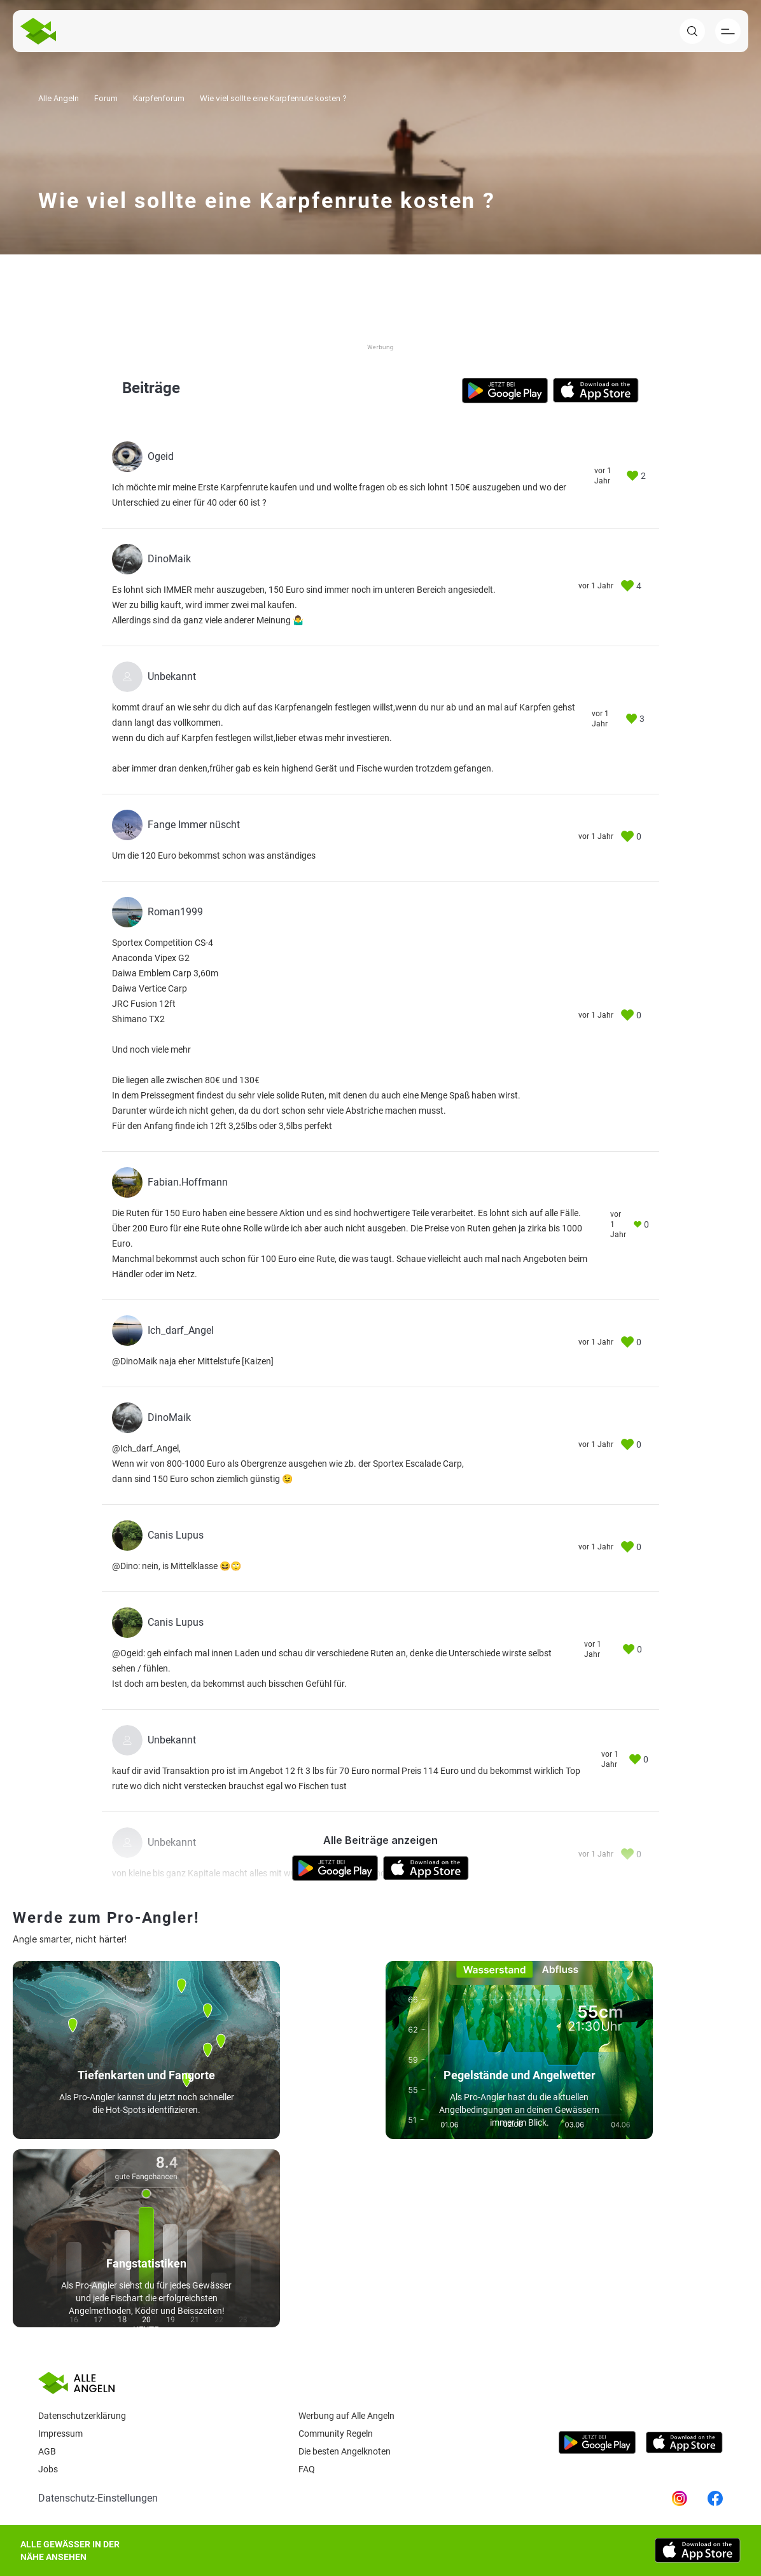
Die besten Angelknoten (344, 2451)
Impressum (60, 2433)
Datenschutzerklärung (82, 2416)
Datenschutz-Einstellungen (98, 2498)
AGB (47, 2451)
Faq (306, 2469)
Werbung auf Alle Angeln (346, 2416)
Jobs (48, 2469)
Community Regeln (335, 2433)
